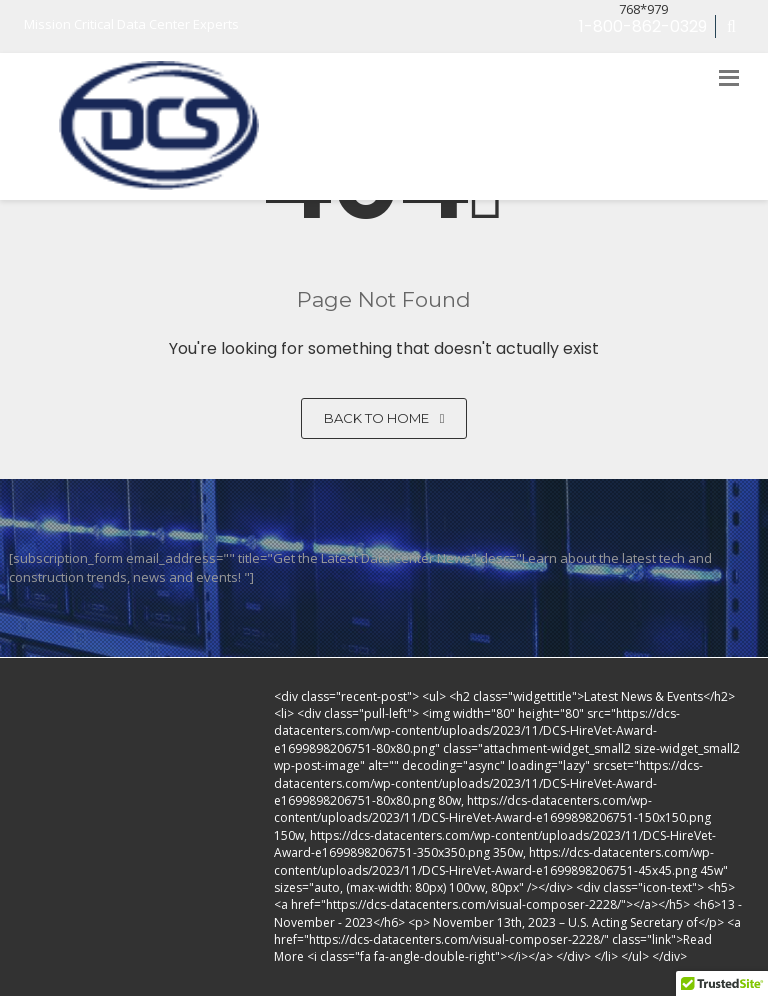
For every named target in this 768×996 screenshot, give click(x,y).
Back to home (384, 418)
